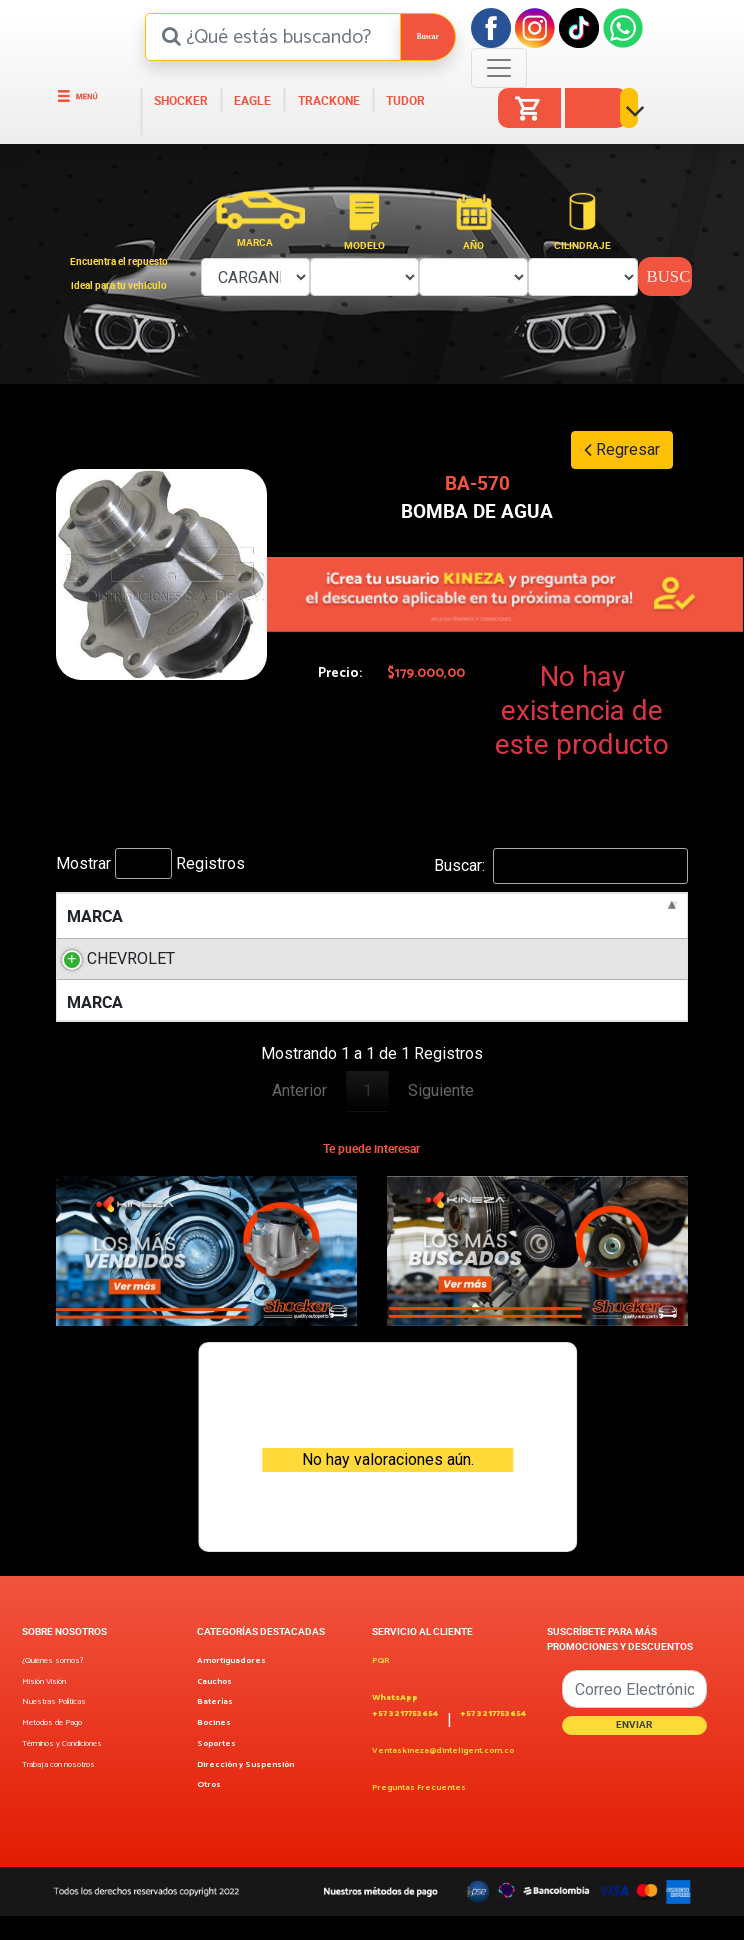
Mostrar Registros (150, 863)
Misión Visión (44, 1706)
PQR (380, 1685)
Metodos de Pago (52, 1747)
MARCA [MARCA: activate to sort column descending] (95, 916)
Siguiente (441, 1114)
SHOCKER (179, 100)
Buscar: (561, 866)
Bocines (214, 1747)
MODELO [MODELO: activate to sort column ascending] (228, 916)
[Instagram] (535, 26)
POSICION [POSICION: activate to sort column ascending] (624, 916)
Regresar (622, 449)
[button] (635, 116)
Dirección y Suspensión (245, 1789)
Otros (209, 1809)
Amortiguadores (231, 1685)
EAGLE (251, 100)
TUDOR (404, 100)
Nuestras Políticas (54, 1726)
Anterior (299, 1114)
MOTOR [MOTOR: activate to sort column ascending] (345, 916)
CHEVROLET (131, 958)
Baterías (215, 1726)
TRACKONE (327, 100)
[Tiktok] (579, 26)
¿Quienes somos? (52, 1685)
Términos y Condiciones (62, 1768)
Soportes (216, 1768)
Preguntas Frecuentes (419, 1812)
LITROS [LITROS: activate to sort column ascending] (437, 916)
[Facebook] (491, 26)
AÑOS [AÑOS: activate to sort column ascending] (523, 916)
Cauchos (214, 1706)
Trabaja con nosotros (58, 1789)
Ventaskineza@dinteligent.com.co (443, 1775)
